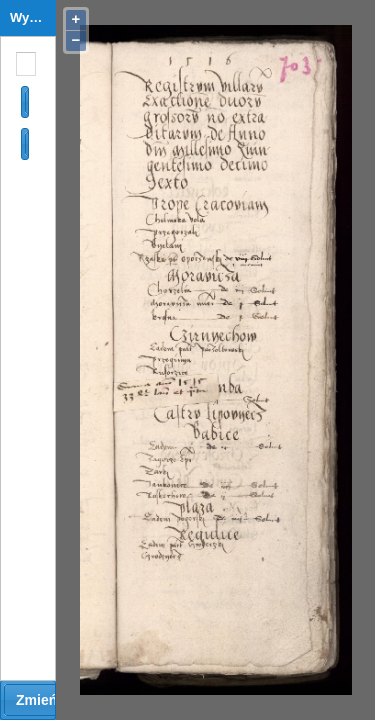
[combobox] (23, 64)
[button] (25, 102)
